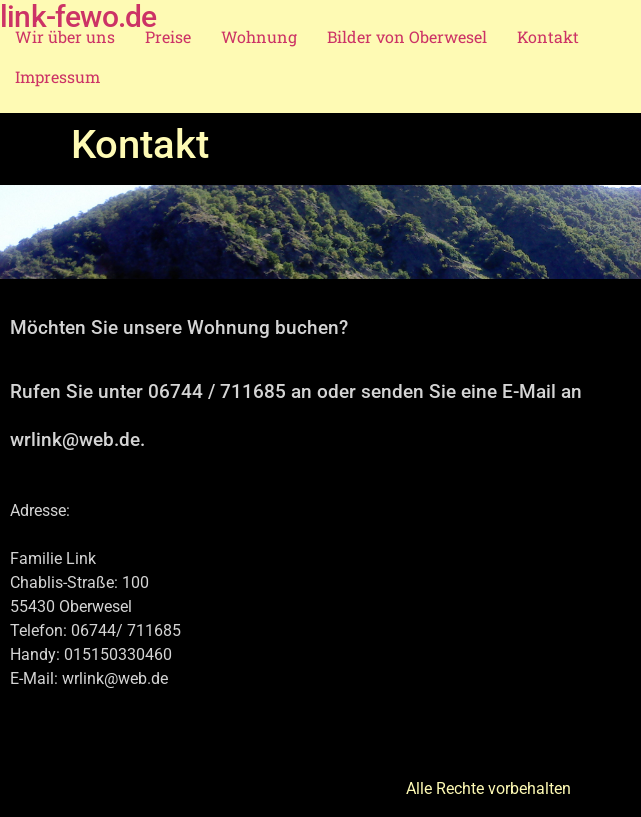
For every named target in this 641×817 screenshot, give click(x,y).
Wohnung (259, 36)
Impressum (57, 76)
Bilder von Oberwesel (407, 36)
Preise (168, 36)
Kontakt (548, 36)
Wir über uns (65, 36)
